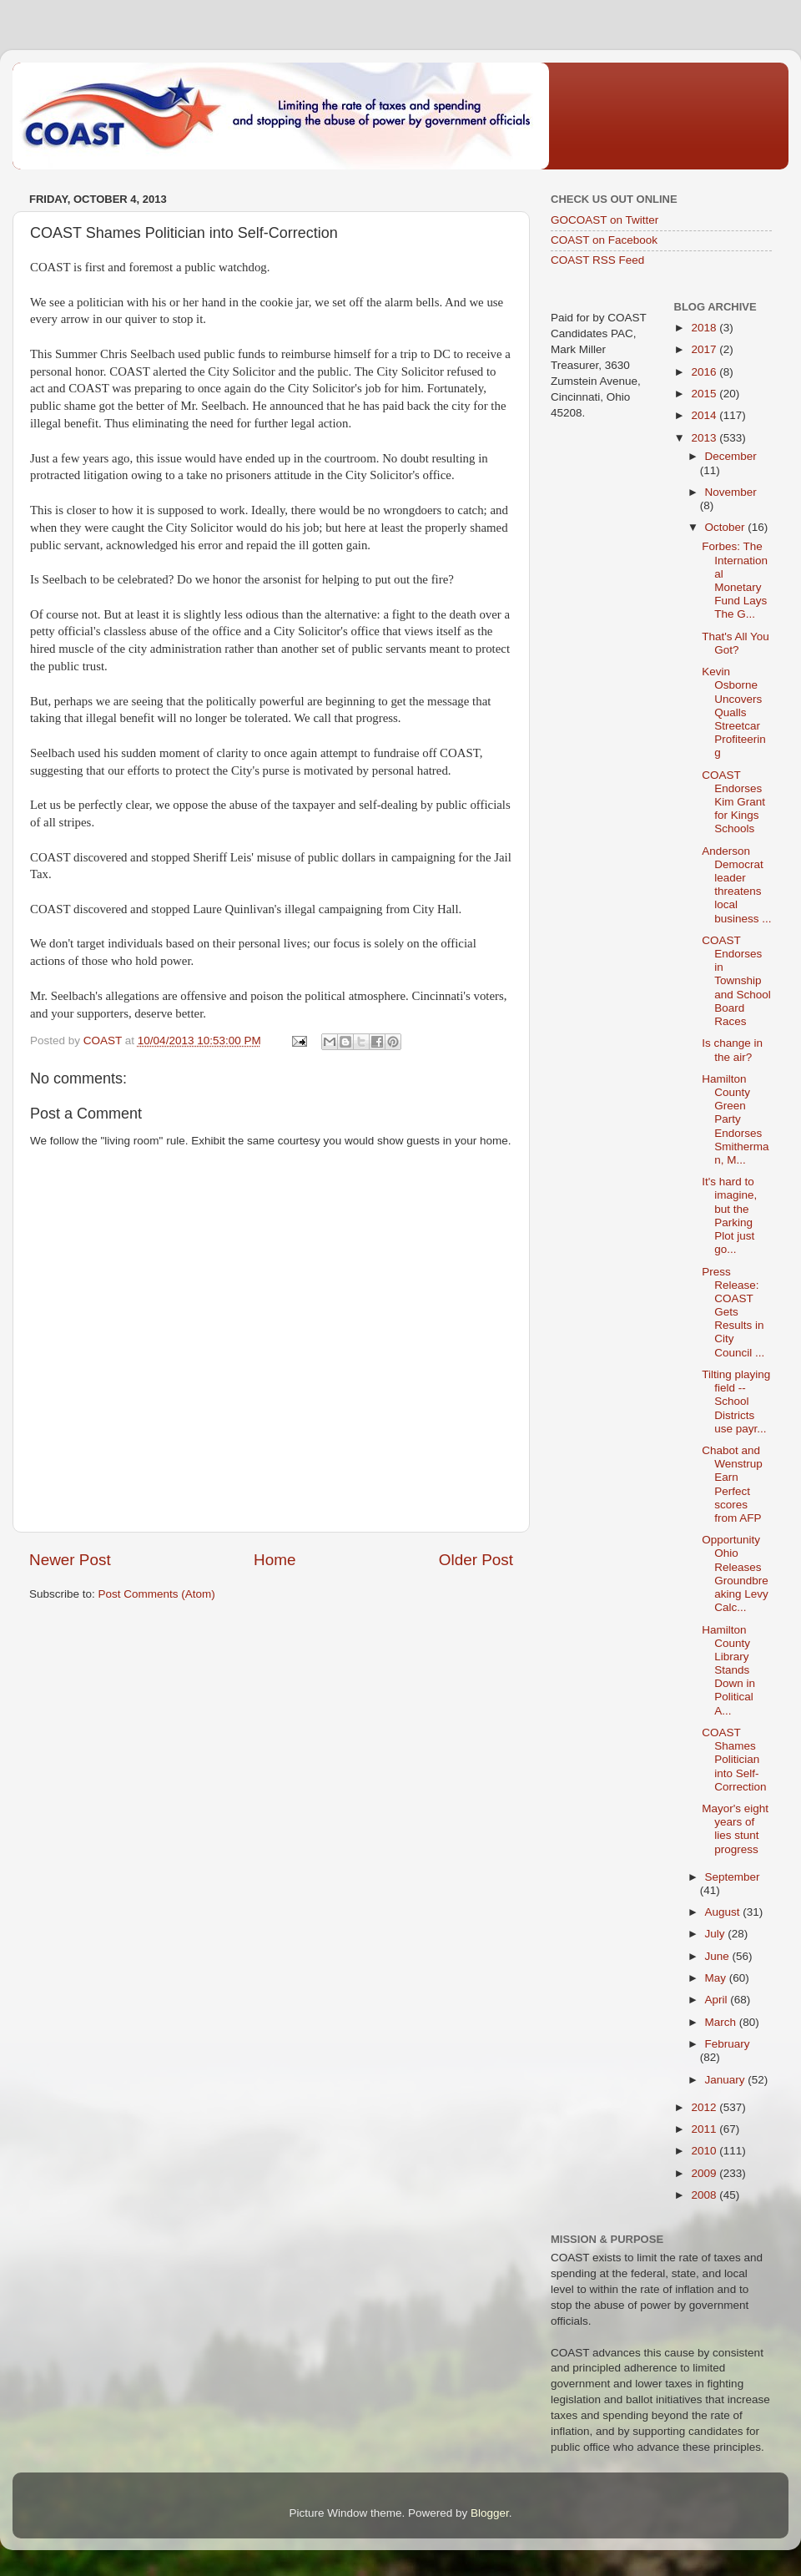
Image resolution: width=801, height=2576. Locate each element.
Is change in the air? (732, 1050)
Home (274, 1559)
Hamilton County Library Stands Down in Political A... (728, 1670)
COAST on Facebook (604, 240)
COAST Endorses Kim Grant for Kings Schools (733, 802)
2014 (705, 415)
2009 (705, 2173)
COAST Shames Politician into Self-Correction (734, 1759)
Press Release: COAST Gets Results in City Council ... (733, 1312)
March (722, 2022)
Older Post (476, 1559)
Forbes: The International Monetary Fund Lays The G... (735, 580)
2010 (705, 2150)
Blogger (490, 2513)
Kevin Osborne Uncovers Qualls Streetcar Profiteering (734, 712)
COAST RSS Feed (597, 260)
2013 (705, 438)
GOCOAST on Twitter (604, 220)
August (724, 1912)
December (731, 456)
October (726, 527)
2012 (705, 2107)
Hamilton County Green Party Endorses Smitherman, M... (735, 1119)
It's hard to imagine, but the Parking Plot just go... (729, 1215)
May (717, 1978)
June (719, 1956)
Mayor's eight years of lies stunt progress (735, 1829)
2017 (705, 349)
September (732, 1877)
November (731, 492)
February (727, 2044)
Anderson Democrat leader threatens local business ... (736, 885)
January (726, 2079)
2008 (705, 2195)
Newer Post (70, 1559)
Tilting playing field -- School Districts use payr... (736, 1401)
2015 (705, 393)
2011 (705, 2129)
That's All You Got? (735, 643)
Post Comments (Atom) (156, 1594)
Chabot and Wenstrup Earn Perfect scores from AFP (732, 1484)
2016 (705, 372)
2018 (705, 327)
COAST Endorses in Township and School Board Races (736, 981)
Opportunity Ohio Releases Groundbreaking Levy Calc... (735, 1573)
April (718, 1999)
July (716, 1933)
